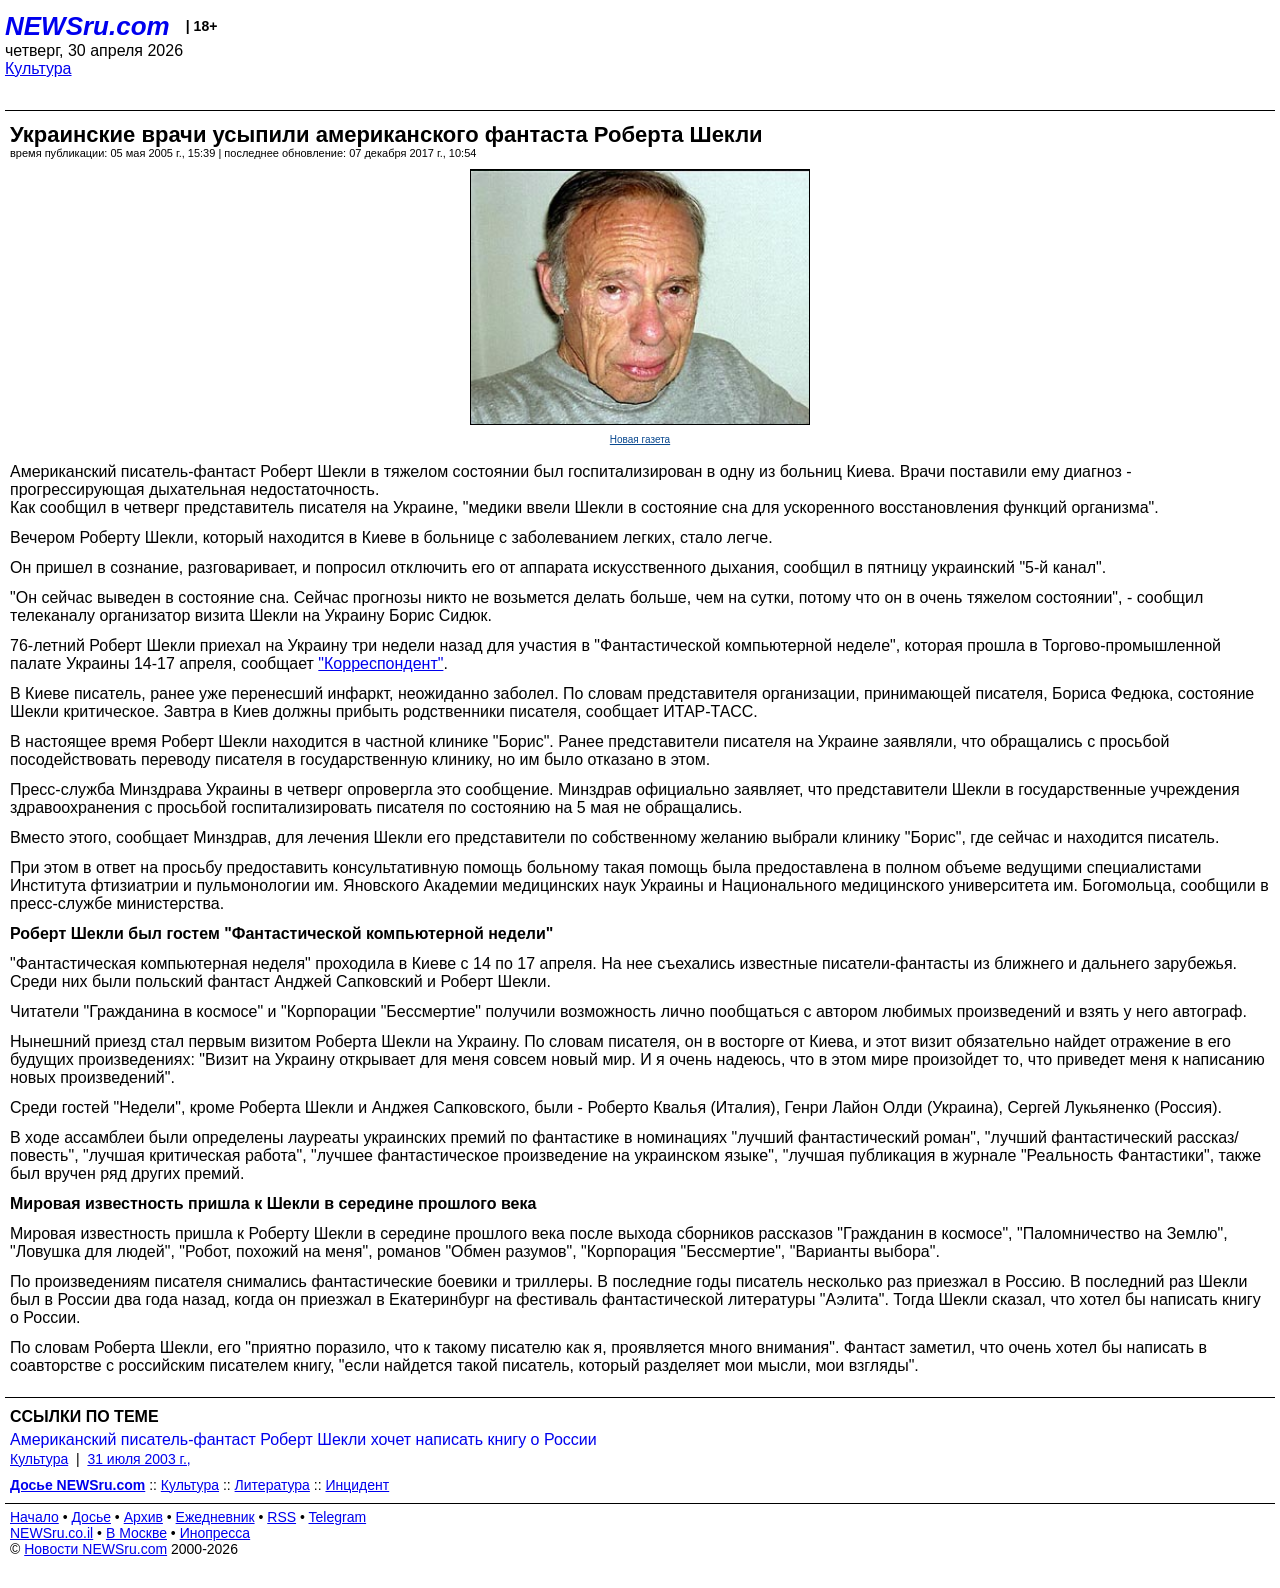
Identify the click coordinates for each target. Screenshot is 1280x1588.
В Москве (136, 1533)
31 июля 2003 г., (138, 1459)
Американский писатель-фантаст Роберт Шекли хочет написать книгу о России (303, 1439)
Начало (34, 1517)
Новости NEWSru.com (95, 1549)
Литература (272, 1485)
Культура (38, 68)
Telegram (338, 1517)
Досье (91, 1517)
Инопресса (215, 1533)
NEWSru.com (87, 26)
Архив (143, 1517)
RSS (281, 1517)
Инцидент (357, 1485)
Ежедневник (215, 1517)
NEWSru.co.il (51, 1533)
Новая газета (640, 439)
